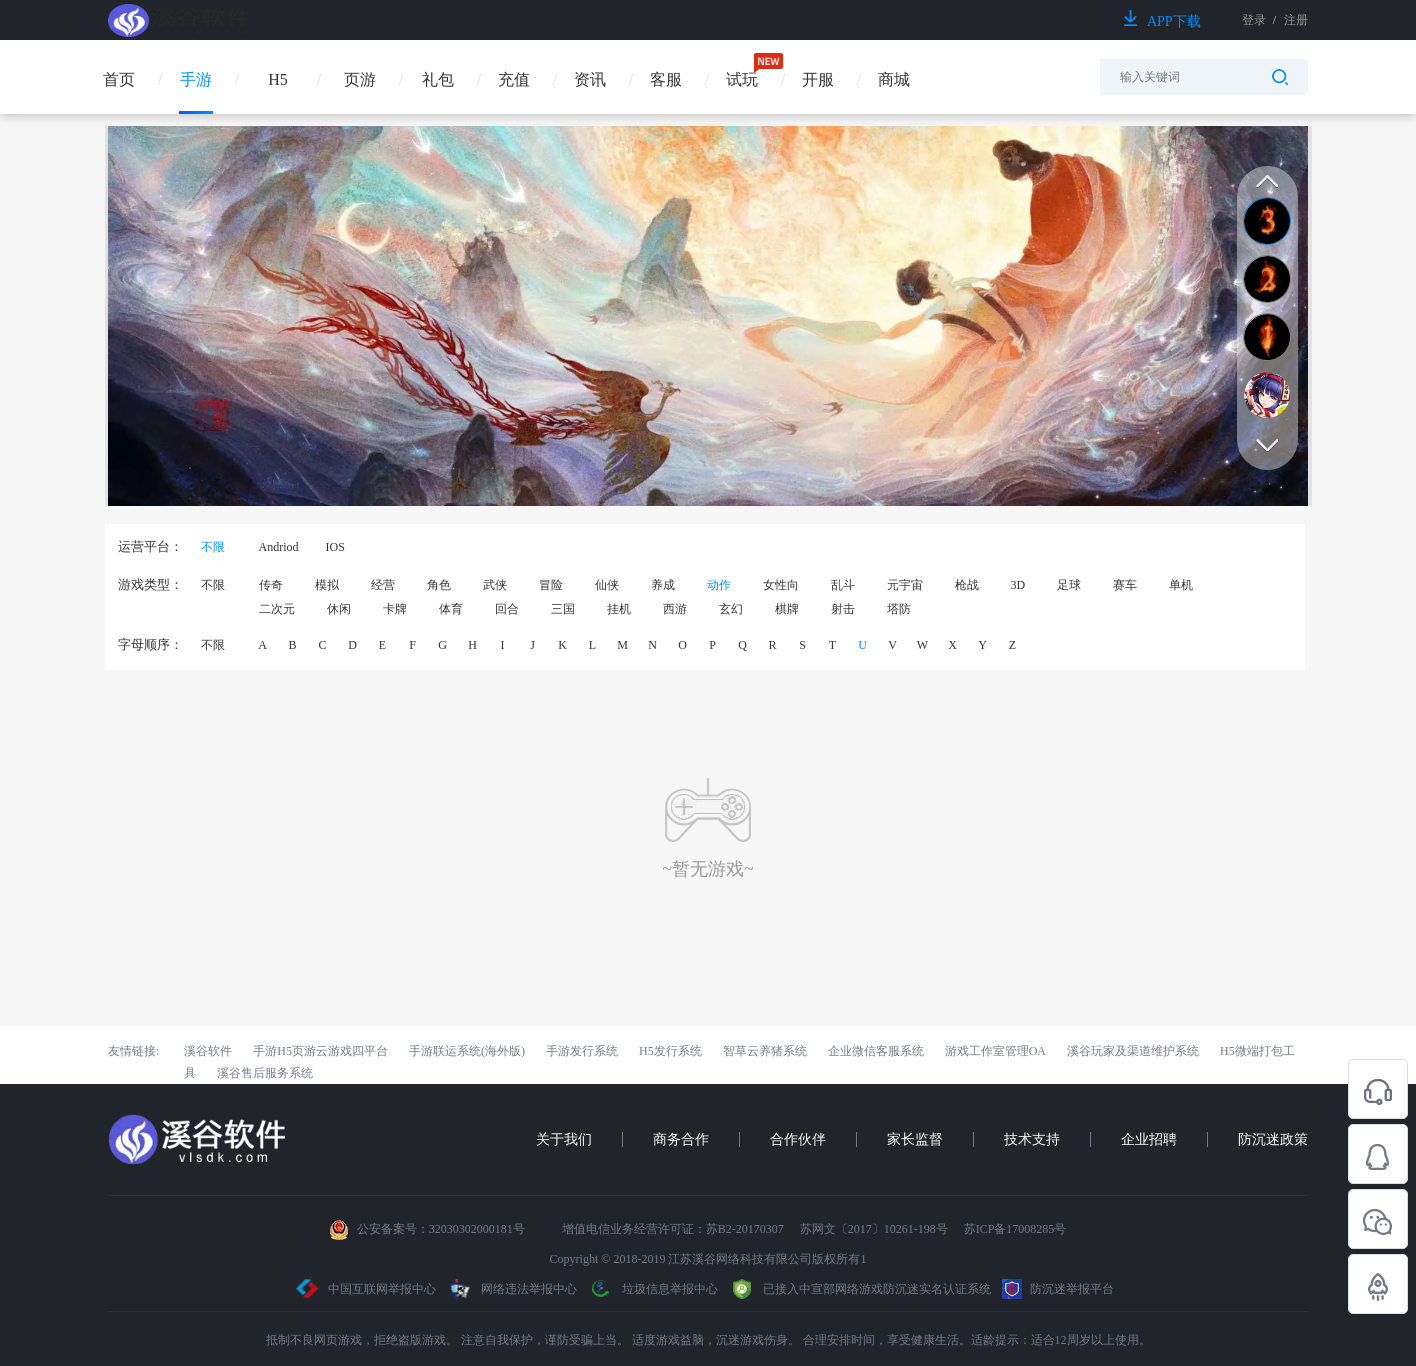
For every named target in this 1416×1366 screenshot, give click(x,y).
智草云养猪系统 (765, 1051)
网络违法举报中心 (513, 1289)
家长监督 (915, 1139)
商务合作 (681, 1139)
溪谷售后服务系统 (265, 1073)
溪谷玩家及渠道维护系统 (1133, 1051)
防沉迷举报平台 (1058, 1289)
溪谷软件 (208, 1051)
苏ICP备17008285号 (1015, 1229)
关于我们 (564, 1139)
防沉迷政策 (1273, 1139)
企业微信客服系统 (876, 1051)
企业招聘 (1149, 1139)
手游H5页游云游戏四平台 (320, 1051)
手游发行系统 (582, 1051)
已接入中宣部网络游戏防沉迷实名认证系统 (860, 1289)
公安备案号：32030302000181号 (441, 1229)
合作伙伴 (798, 1139)
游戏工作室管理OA (995, 1051)
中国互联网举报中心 (366, 1289)
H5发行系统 (670, 1051)
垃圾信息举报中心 (653, 1289)
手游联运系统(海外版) (467, 1051)
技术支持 (1032, 1139)
